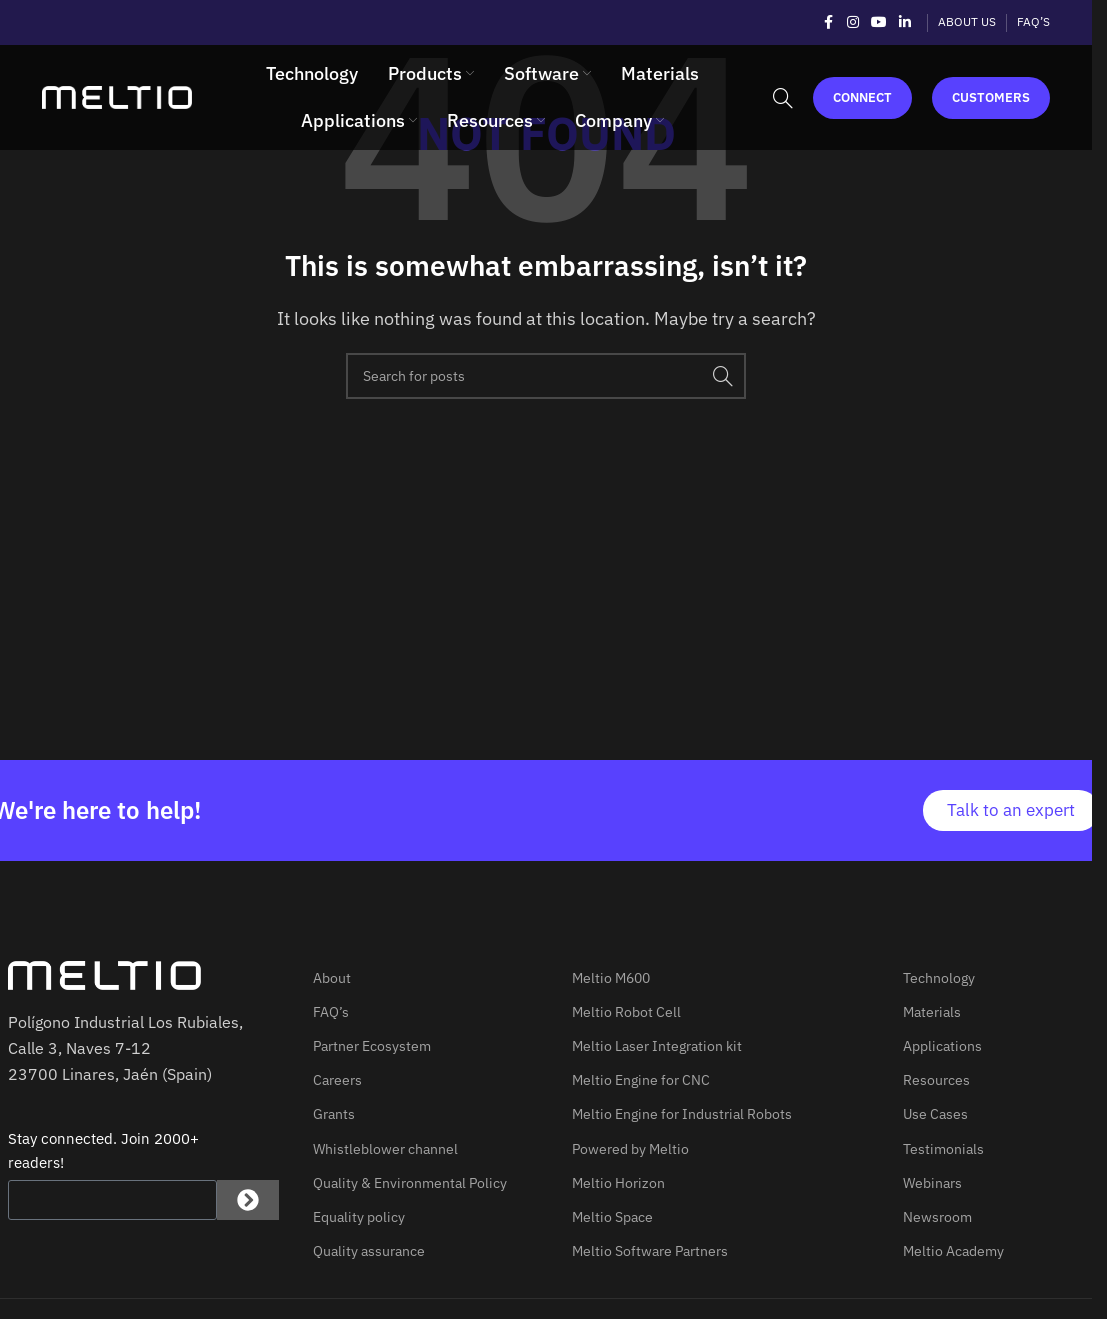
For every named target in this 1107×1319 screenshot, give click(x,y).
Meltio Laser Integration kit (657, 1046)
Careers (337, 1080)
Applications (942, 1046)
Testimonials (943, 1149)
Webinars (932, 1183)
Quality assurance (369, 1251)
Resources (936, 1080)
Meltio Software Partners (650, 1251)
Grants (334, 1114)
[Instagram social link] (853, 22)
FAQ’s (331, 1012)
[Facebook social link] (829, 22)
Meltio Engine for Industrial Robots (682, 1114)
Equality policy (359, 1217)
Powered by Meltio (630, 1149)
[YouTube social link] (879, 22)
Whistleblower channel (385, 1149)
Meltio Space (612, 1217)
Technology (939, 978)
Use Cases (935, 1114)
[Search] (783, 98)
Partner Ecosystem (372, 1046)
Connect (862, 97)
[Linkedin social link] (905, 22)
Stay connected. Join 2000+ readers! (103, 1150)
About (332, 978)
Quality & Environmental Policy (410, 1183)
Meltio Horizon (618, 1183)
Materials (932, 1012)
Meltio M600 (611, 978)
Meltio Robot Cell (626, 1012)
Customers (991, 97)
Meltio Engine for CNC (641, 1080)
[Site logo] (117, 96)
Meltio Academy (953, 1251)
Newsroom (937, 1217)
